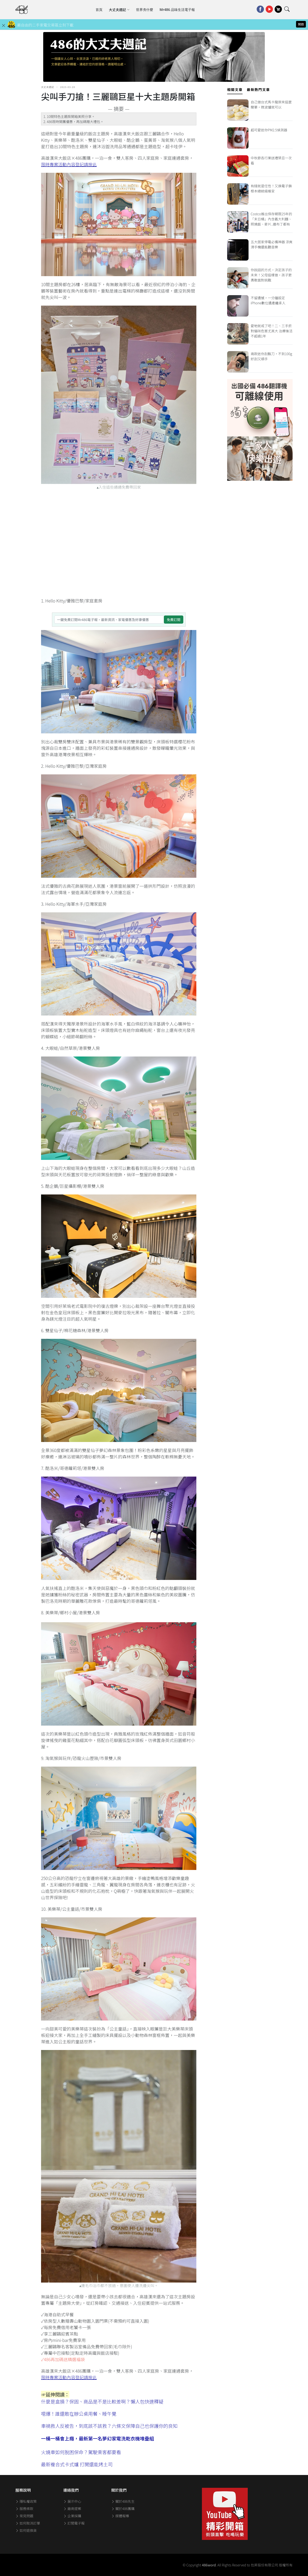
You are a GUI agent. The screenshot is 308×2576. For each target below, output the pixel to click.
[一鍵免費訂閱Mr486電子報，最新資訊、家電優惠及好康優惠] (109, 619)
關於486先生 (123, 2501)
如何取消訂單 (27, 2523)
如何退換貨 (26, 2530)
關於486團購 (123, 2508)
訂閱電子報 (74, 2523)
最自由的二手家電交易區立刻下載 (45, 25)
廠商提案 (72, 2508)
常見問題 (24, 2515)
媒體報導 (120, 2515)
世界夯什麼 (144, 9)
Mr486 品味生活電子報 (177, 9)
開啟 (301, 24)
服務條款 (24, 2508)
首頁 (99, 9)
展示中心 (72, 2501)
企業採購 (72, 2515)
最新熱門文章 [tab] (258, 89)
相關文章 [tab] (235, 89)
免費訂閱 (173, 619)
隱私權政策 (26, 2501)
